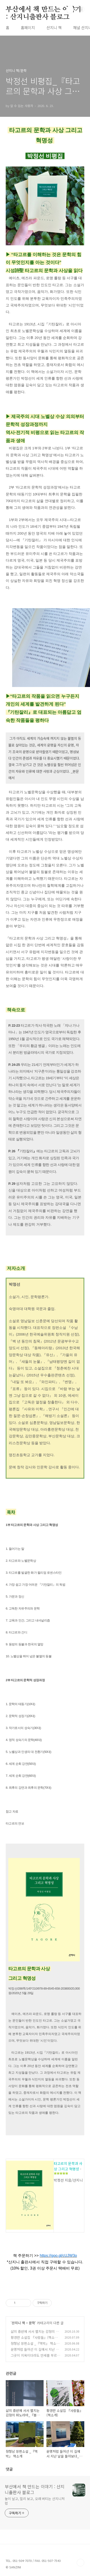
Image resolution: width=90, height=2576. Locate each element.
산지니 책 (54, 27)
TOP (80, 2562)
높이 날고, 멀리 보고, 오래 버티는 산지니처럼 (35, 2501)
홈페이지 (28, 27)
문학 (32, 2322)
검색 (70, 9)
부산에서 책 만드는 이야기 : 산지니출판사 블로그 (43, 9)
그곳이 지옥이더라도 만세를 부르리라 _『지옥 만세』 (35, 2358)
